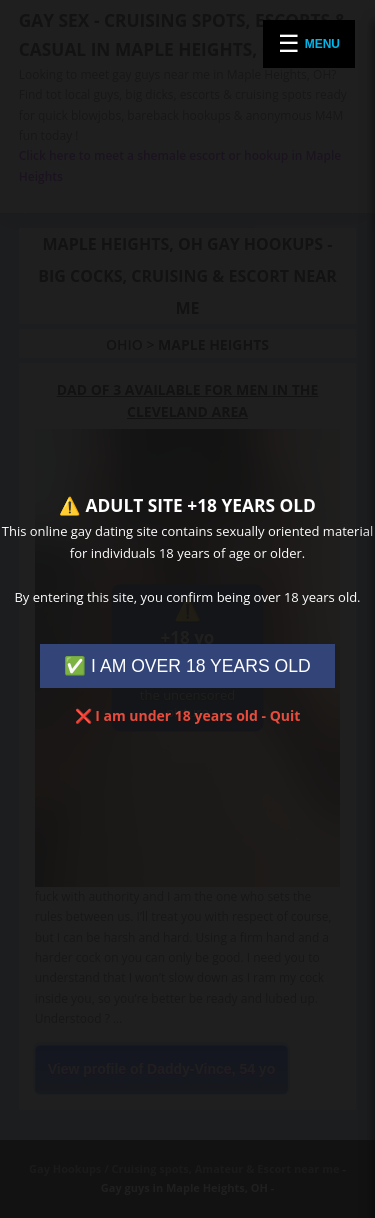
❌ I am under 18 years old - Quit (188, 715)
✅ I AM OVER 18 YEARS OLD (187, 666)
